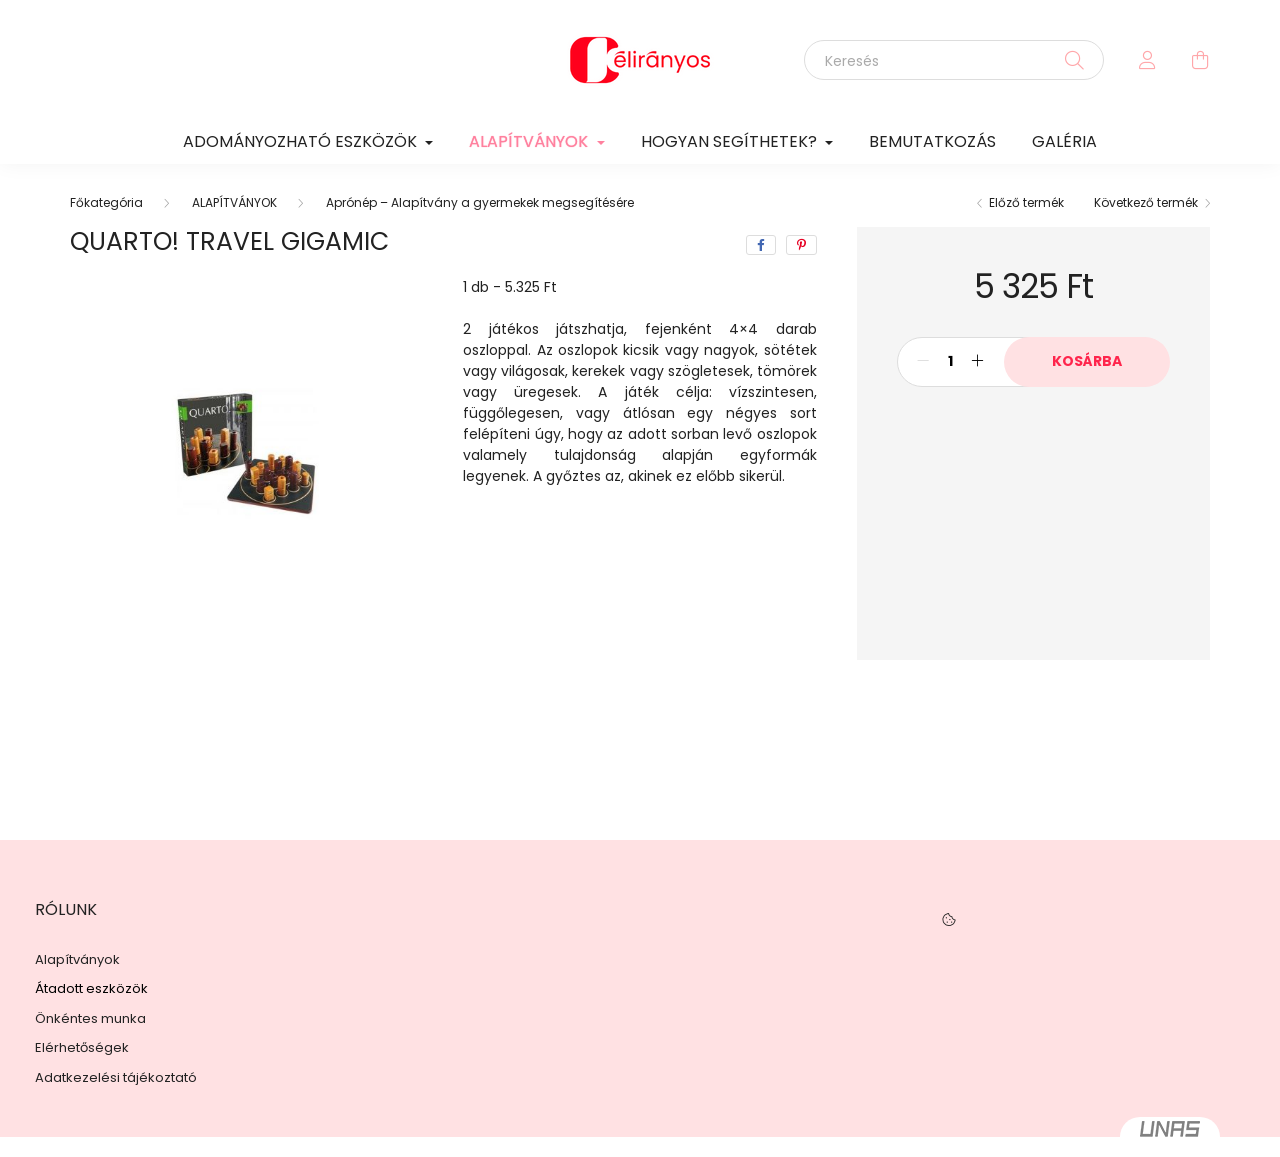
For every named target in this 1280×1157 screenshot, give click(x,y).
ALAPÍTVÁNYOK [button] (530, 141)
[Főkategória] (106, 202)
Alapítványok (77, 960)
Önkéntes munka (90, 1019)
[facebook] (761, 245)
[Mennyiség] (950, 362)
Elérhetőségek (82, 1048)
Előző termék (1026, 202)
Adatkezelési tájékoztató (116, 1078)
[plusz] (978, 362)
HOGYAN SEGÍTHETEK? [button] (731, 141)
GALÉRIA (1064, 141)
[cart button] (1200, 60)
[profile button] (1148, 60)
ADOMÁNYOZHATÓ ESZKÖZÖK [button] (302, 141)
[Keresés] (954, 60)
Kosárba (1087, 361)
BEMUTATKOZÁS (932, 141)
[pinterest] (801, 245)
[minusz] (923, 362)
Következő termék (1146, 202)
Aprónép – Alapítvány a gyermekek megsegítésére (480, 202)
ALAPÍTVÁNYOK (234, 202)
